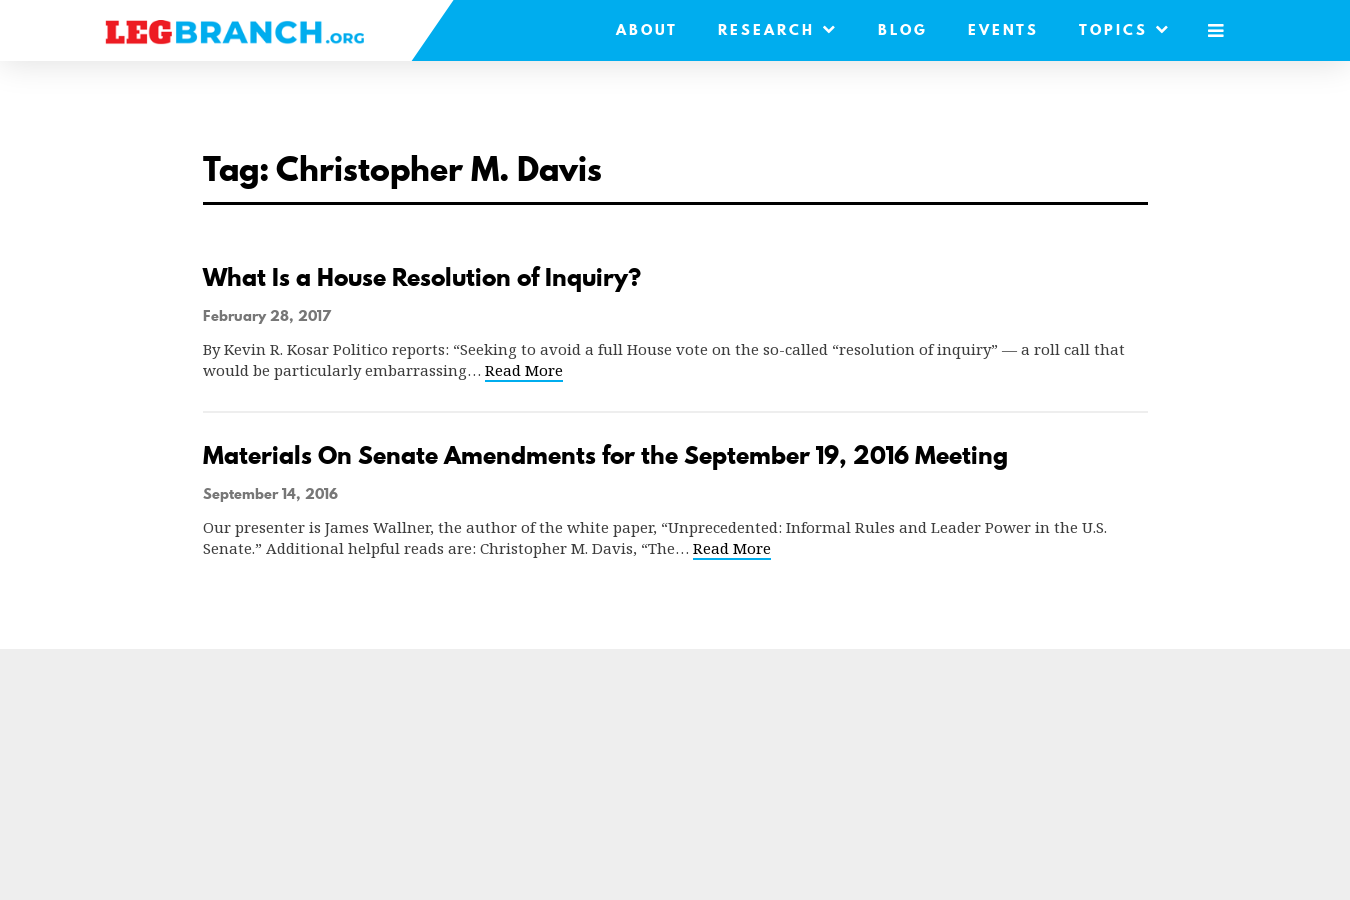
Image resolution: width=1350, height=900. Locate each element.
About (647, 30)
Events (1003, 30)
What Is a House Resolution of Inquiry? (422, 277)
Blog (903, 30)
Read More (524, 370)
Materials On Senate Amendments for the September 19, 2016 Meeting (605, 455)
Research (778, 30)
